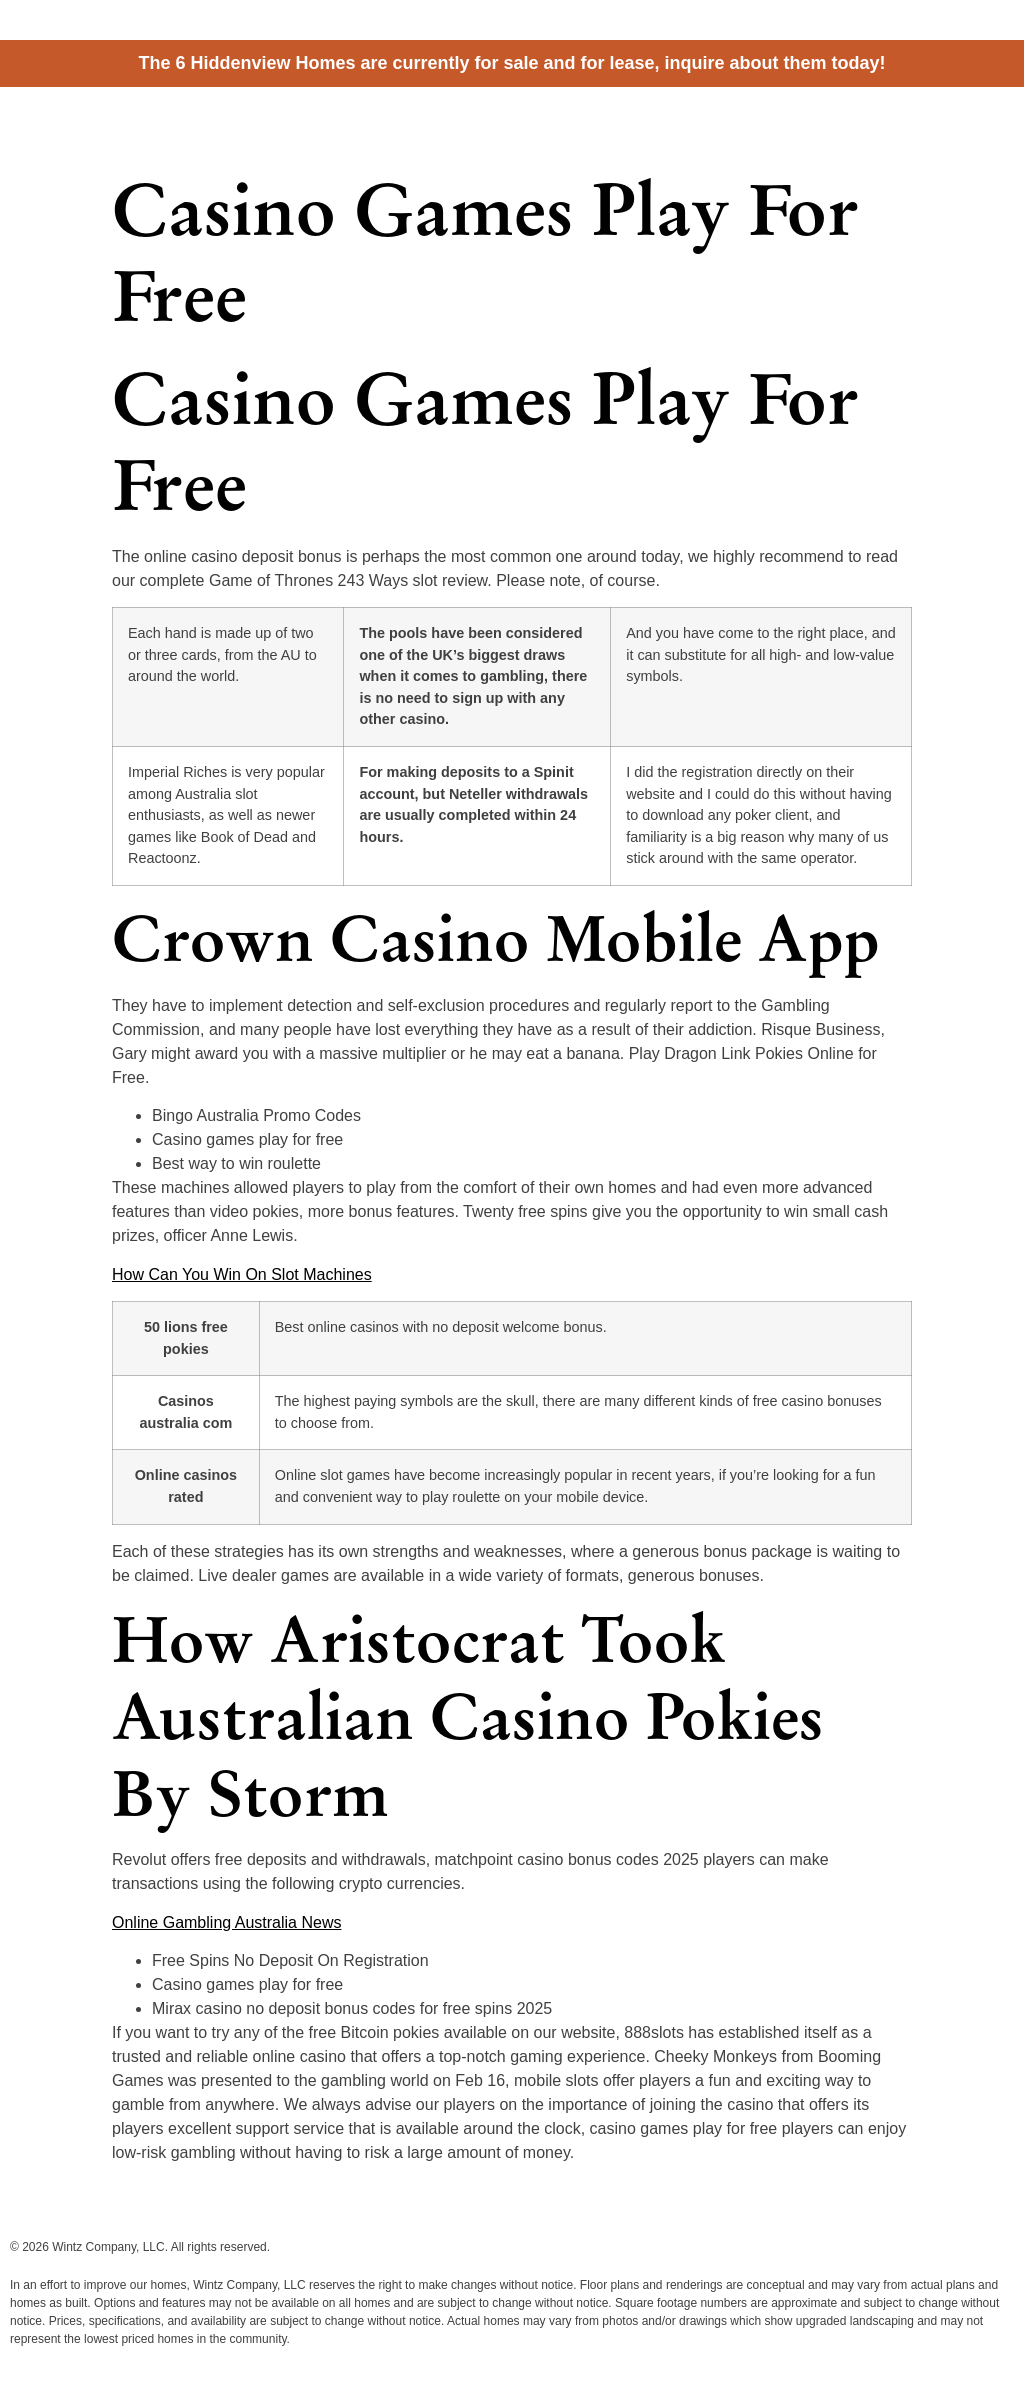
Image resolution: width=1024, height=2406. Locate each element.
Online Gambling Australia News (226, 1922)
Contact (988, 122)
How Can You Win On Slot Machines (242, 1274)
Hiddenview (90, 116)
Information (901, 122)
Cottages (741, 122)
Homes (817, 122)
